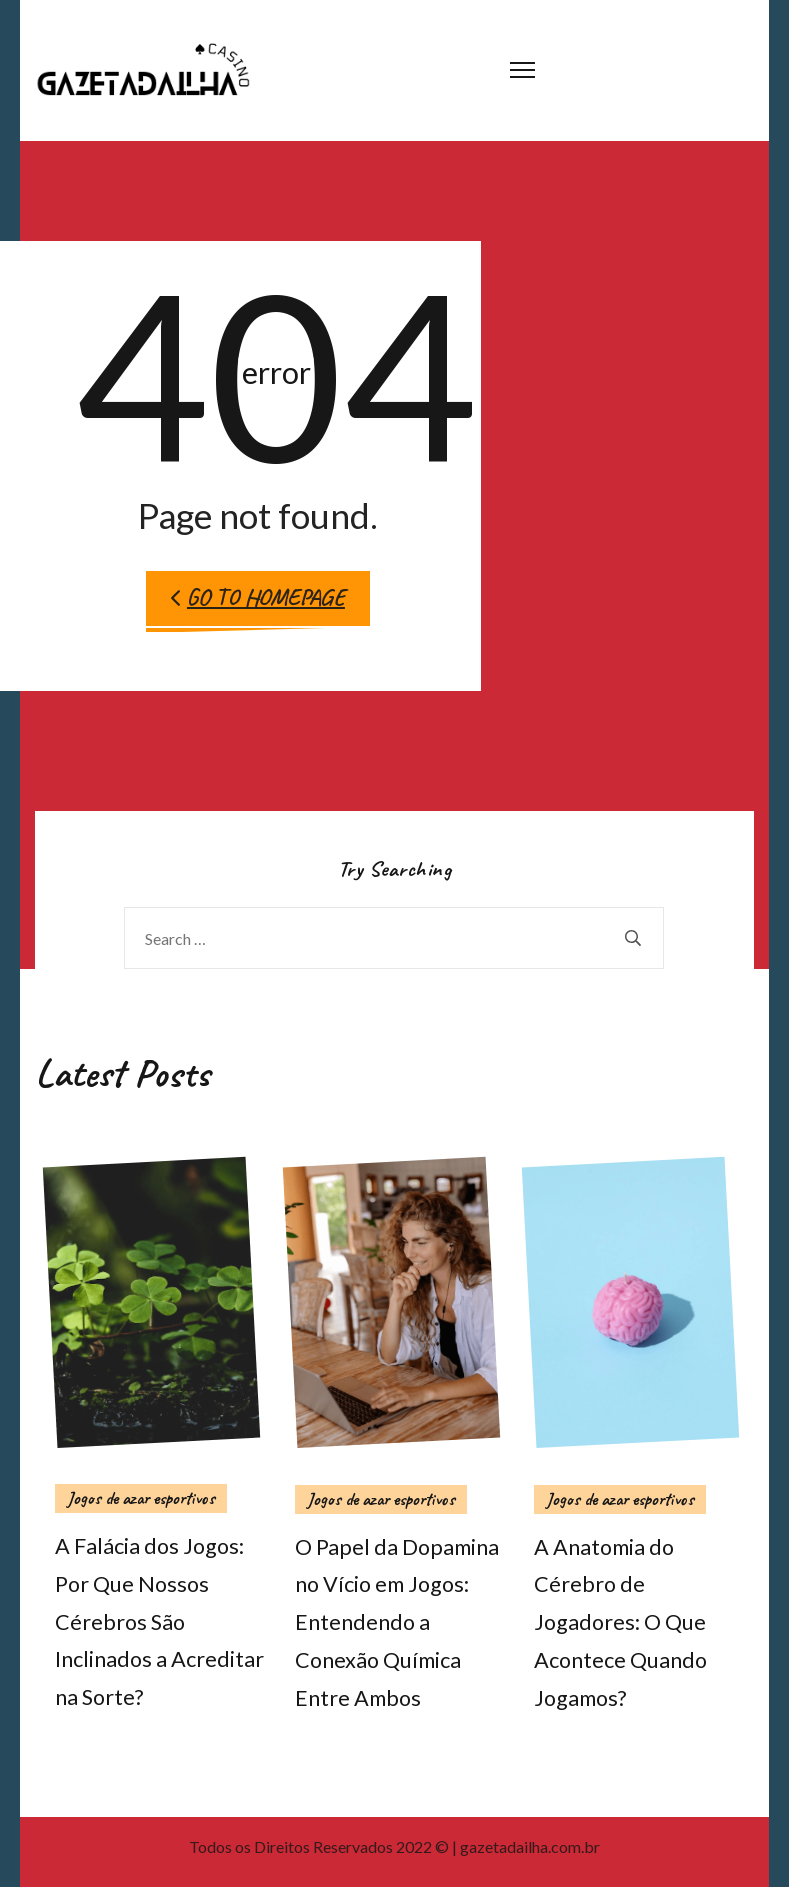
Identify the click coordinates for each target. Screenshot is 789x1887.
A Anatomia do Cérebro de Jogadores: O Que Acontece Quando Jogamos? (620, 1622)
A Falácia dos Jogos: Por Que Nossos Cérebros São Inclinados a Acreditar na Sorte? (159, 1621)
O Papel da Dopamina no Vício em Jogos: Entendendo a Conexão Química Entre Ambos (397, 1622)
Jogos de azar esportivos (141, 1498)
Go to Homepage (258, 597)
